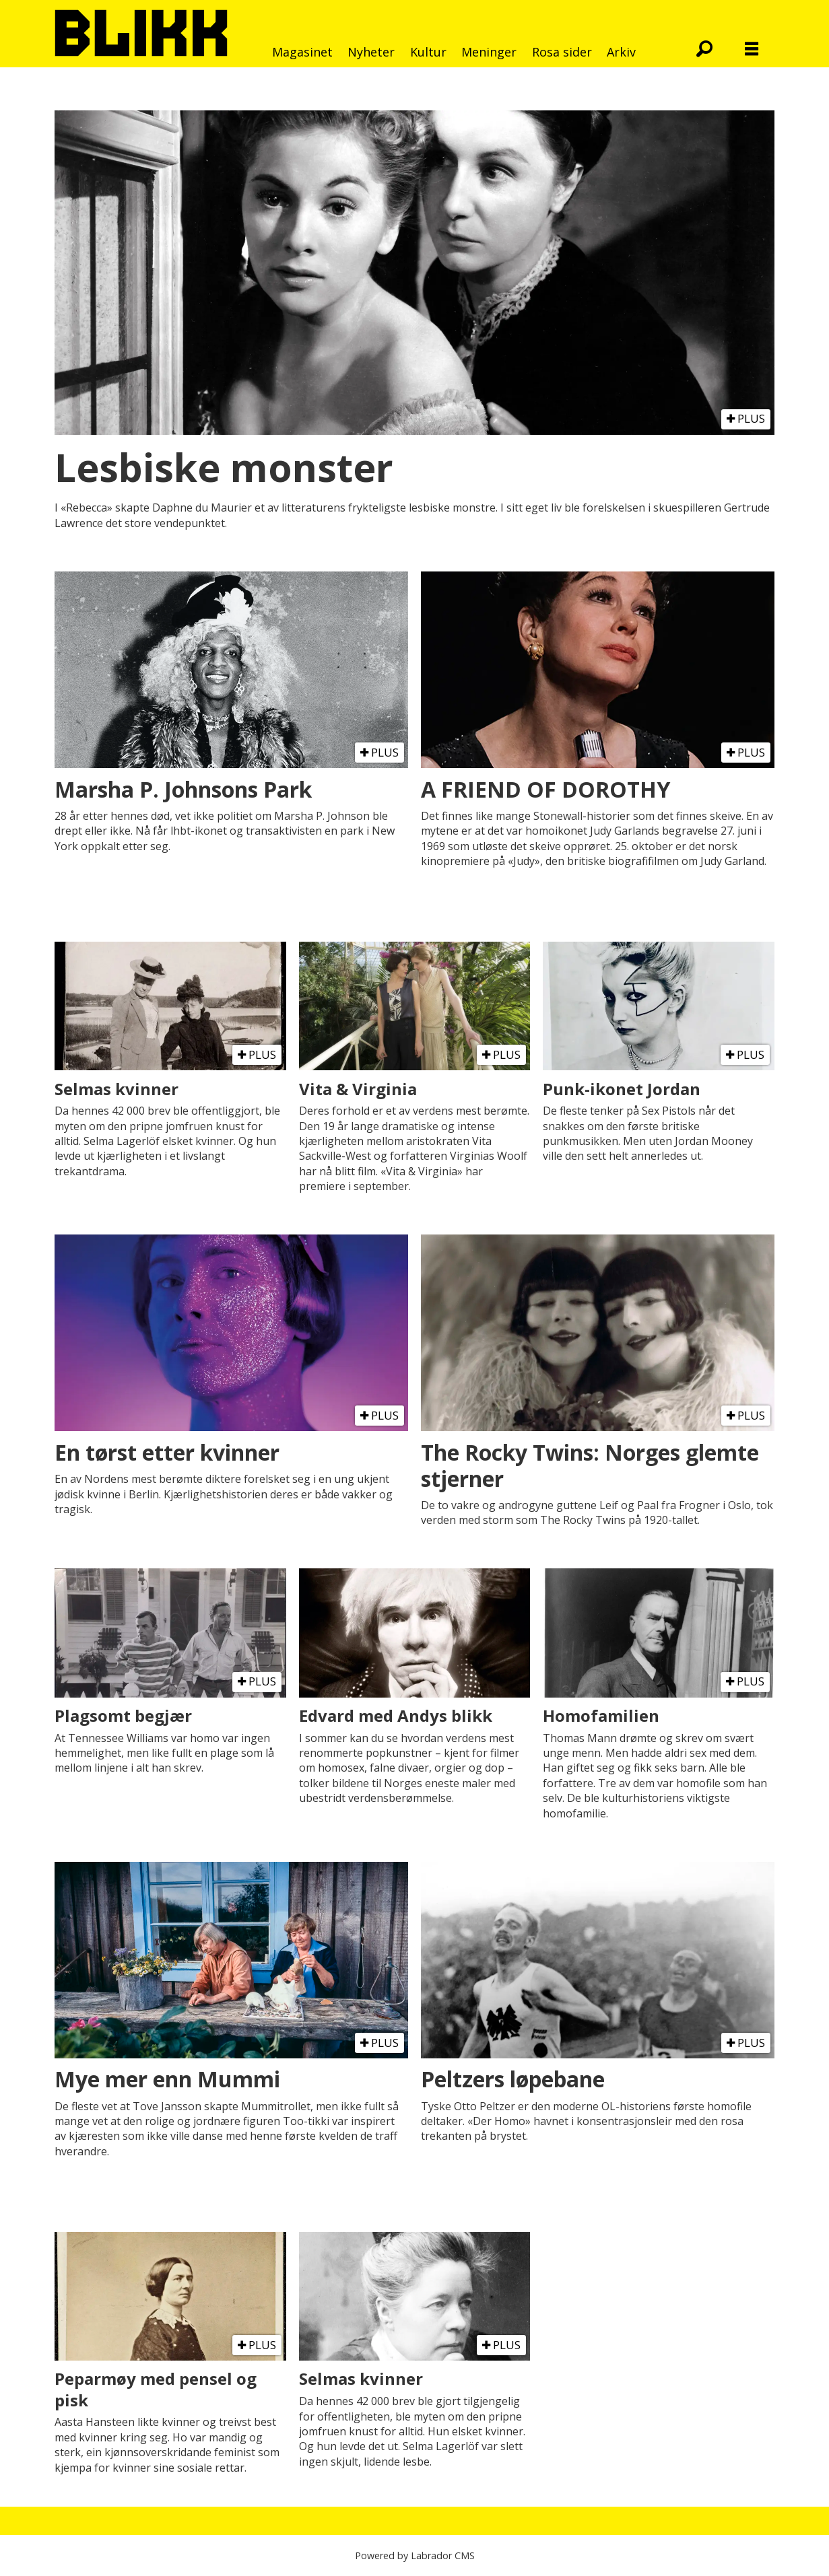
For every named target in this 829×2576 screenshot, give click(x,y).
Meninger (489, 52)
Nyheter (371, 52)
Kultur (428, 52)
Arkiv (621, 52)
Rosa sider (562, 52)
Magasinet (302, 52)
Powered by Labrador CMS (415, 2555)
